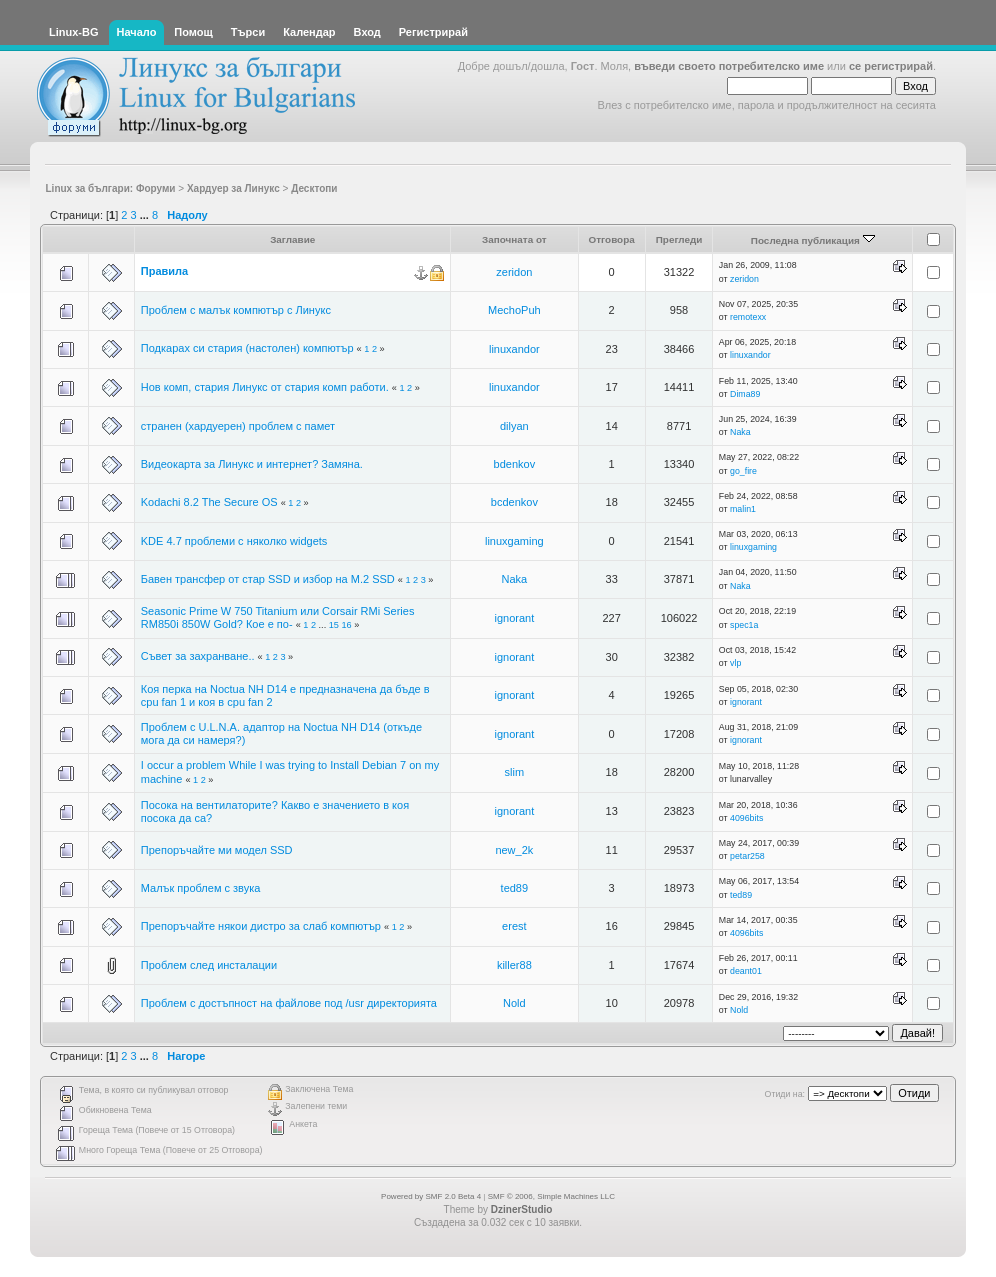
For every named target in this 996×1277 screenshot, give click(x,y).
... (146, 215)
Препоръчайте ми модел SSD (217, 850)
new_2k (514, 850)
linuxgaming (514, 541)
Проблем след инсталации (209, 965)
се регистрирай (891, 66)
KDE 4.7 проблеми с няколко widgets (234, 541)
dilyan (514, 426)
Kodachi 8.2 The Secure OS (209, 502)
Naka (740, 432)
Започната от (514, 239)
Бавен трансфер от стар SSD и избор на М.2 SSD (268, 579)
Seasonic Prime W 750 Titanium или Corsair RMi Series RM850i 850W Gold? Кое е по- (278, 617)
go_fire (743, 471)
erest (514, 926)
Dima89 (745, 394)
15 (334, 625)
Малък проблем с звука (201, 888)
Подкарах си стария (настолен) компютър (247, 348)
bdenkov (515, 464)
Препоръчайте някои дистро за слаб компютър (261, 926)
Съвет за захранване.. (198, 656)
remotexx (748, 317)
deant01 (746, 971)
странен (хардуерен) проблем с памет (238, 426)
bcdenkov (514, 502)
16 (346, 625)
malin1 (743, 509)
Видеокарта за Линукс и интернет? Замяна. (252, 464)
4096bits (746, 818)
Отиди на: (785, 1094)
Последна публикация (813, 240)
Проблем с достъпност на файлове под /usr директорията (289, 1003)
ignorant (514, 618)
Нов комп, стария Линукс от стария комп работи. (265, 387)
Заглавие (292, 239)
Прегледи (679, 239)
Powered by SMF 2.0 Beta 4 (431, 1196)
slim (515, 772)
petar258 (747, 856)
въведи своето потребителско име (729, 66)
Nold (514, 1003)
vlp (735, 663)
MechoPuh (514, 310)
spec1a (744, 625)
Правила (164, 271)
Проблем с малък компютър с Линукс (236, 310)
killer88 (514, 965)
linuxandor (514, 349)
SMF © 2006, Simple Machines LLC (551, 1196)
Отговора (612, 239)
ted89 (515, 888)
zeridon (514, 272)
